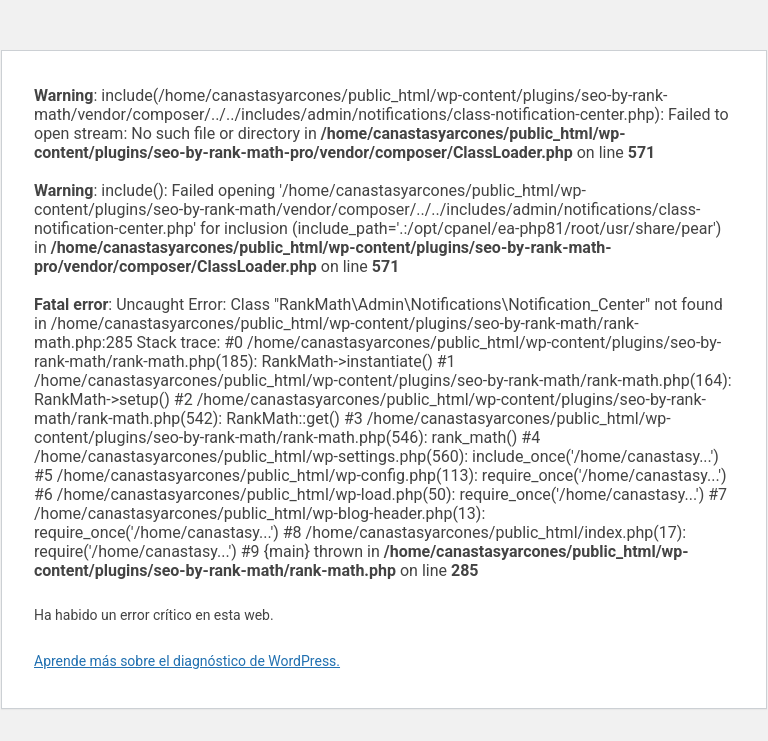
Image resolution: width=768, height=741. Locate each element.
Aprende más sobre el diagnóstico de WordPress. (187, 661)
